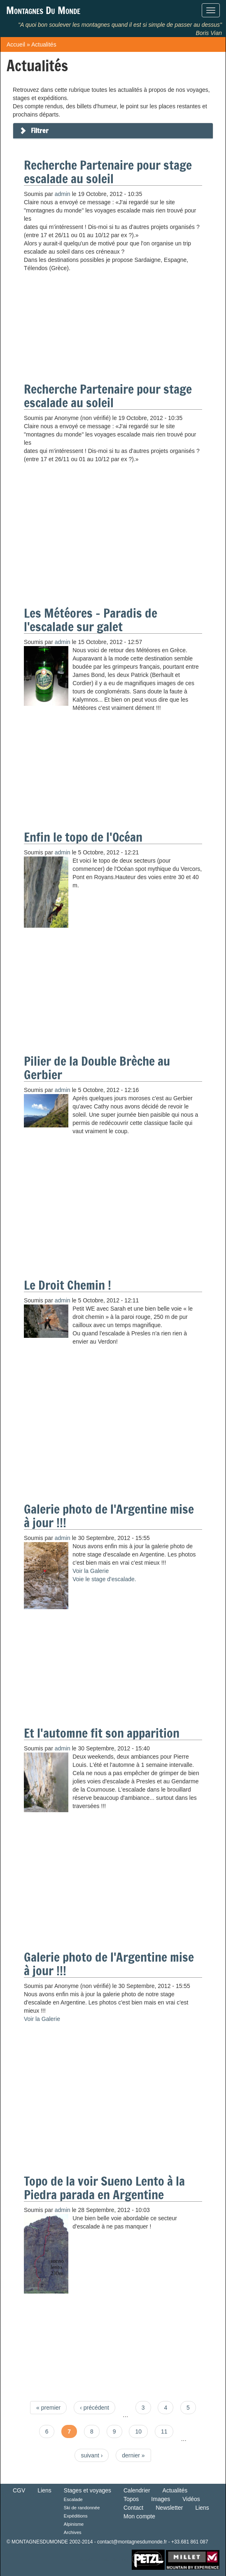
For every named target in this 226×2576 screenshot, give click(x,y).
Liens (44, 2490)
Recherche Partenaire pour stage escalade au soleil (108, 171)
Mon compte (139, 2516)
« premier (48, 2407)
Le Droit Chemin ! (67, 1285)
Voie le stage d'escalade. (104, 1579)
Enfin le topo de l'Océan (83, 837)
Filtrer (40, 130)
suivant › (92, 2455)
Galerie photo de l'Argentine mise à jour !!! (109, 1515)
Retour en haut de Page (104, 2559)
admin (62, 194)
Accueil (16, 44)
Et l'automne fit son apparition (101, 1733)
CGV (19, 2490)
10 (138, 2431)
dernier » (133, 2455)
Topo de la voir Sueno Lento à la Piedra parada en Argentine (104, 2187)
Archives (73, 2532)
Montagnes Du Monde (43, 10)
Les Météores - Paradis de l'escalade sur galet (90, 619)
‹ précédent (94, 2407)
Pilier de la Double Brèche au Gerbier (97, 1067)
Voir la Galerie (90, 1571)
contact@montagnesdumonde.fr (132, 2542)
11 (164, 2431)
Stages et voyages (87, 2490)
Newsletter (169, 2507)
